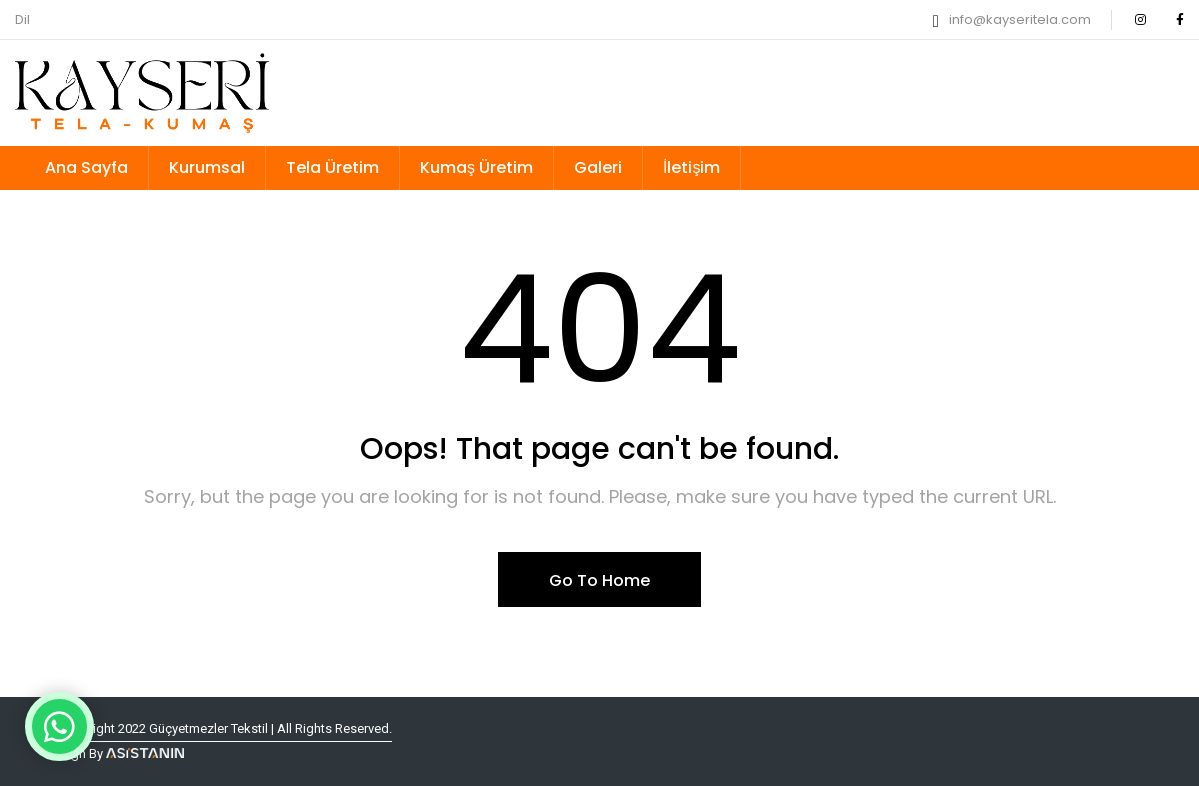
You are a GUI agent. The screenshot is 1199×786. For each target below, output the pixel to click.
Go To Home (599, 580)
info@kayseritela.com (1020, 19)
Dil (22, 19)
